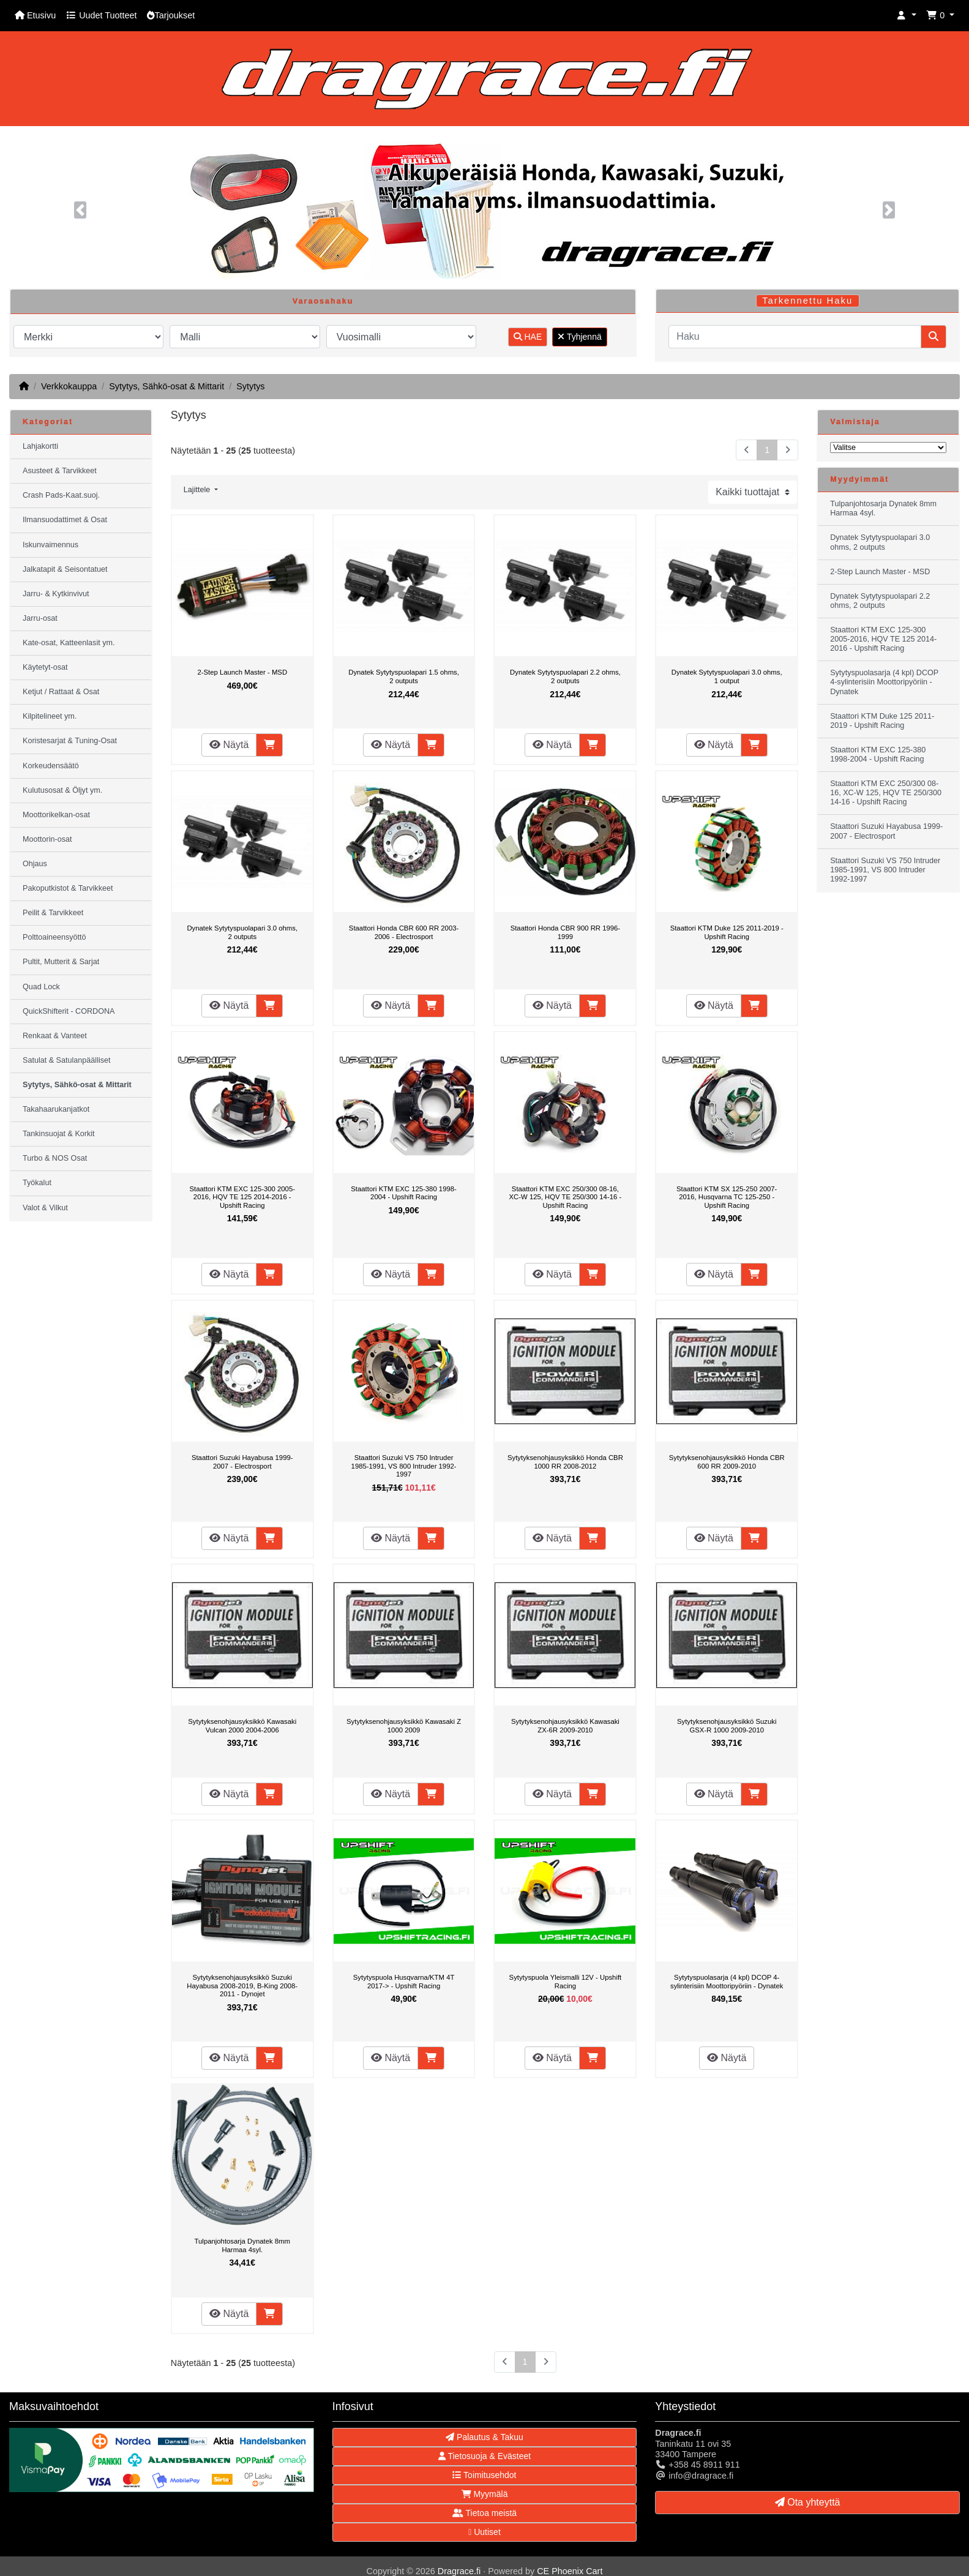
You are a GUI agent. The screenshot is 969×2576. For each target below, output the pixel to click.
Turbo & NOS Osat (55, 1158)
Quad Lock (41, 987)
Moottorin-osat (47, 839)
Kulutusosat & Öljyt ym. (62, 790)
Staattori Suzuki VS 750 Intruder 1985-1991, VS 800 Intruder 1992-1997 (404, 1466)
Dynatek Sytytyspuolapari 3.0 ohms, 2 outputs (242, 932)
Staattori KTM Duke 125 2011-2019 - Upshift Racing (727, 932)
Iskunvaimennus (50, 545)
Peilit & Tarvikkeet (53, 912)
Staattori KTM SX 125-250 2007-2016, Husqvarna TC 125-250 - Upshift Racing (726, 1197)
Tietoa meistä (484, 2513)
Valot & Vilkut (45, 1208)
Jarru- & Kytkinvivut (56, 594)
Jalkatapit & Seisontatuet (65, 569)
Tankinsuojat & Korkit (59, 1133)
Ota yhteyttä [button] (807, 2502)
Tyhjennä (579, 337)
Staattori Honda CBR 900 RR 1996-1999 (565, 932)
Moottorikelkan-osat (56, 815)
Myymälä (485, 2494)
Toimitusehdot (484, 2475)
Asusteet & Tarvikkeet (60, 470)
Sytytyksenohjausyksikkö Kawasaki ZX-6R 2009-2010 (565, 1726)
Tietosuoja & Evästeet (484, 2456)
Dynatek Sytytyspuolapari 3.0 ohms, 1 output (727, 676)
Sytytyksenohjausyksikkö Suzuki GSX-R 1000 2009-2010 (726, 1726)
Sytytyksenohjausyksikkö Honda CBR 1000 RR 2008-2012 (565, 1462)
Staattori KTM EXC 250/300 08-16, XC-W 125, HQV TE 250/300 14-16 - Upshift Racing (565, 1197)
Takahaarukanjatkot (56, 1109)
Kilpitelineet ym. (50, 716)
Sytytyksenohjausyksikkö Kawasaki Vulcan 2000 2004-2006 (242, 1726)
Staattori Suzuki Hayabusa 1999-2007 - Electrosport (242, 1462)
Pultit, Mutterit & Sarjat (61, 961)
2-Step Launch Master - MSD (242, 672)
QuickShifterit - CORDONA (68, 1011)
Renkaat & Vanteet (55, 1036)
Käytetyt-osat (45, 667)
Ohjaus (35, 863)
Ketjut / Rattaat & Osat (61, 691)
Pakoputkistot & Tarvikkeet (68, 888)
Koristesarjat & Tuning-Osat (70, 740)
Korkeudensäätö (51, 766)
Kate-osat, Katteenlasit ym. (69, 642)
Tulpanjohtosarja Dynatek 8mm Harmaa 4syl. (242, 2245)
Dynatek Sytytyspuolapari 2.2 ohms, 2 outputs (565, 676)
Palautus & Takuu (484, 2437)
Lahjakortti (40, 446)
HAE (528, 337)
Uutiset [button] (484, 2532)
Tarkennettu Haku (807, 300)
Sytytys (250, 386)
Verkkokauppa (69, 386)
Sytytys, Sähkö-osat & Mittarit (166, 386)
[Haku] (794, 336)
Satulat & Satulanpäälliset (67, 1060)
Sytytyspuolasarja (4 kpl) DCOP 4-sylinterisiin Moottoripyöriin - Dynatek (726, 1982)
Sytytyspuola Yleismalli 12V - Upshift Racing (565, 1982)
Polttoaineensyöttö (54, 937)
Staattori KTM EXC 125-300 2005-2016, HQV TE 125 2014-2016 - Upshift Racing (242, 1197)
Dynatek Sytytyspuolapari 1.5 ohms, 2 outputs (403, 676)
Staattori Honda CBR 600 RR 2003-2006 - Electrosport (403, 932)
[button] (906, 16)
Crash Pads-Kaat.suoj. (61, 495)
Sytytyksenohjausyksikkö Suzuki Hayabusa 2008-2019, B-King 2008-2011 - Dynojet (242, 1986)
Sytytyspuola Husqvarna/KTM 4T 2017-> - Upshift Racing (404, 1982)
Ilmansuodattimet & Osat (65, 519)
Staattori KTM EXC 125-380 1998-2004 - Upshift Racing (404, 1193)
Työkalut (37, 1182)
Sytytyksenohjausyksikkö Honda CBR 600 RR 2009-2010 (727, 1462)
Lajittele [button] (198, 489)
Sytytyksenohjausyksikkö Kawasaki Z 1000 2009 (403, 1726)
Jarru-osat (40, 618)
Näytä (229, 744)
